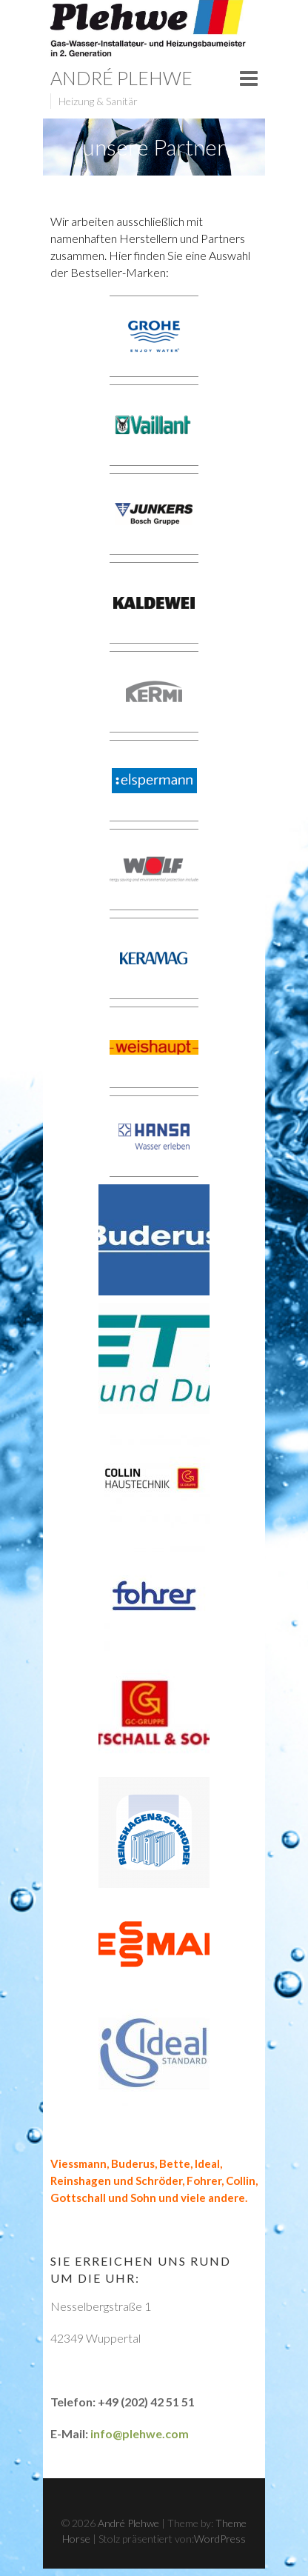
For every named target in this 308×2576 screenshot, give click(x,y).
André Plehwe (121, 78)
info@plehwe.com (139, 2433)
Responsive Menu (249, 79)
